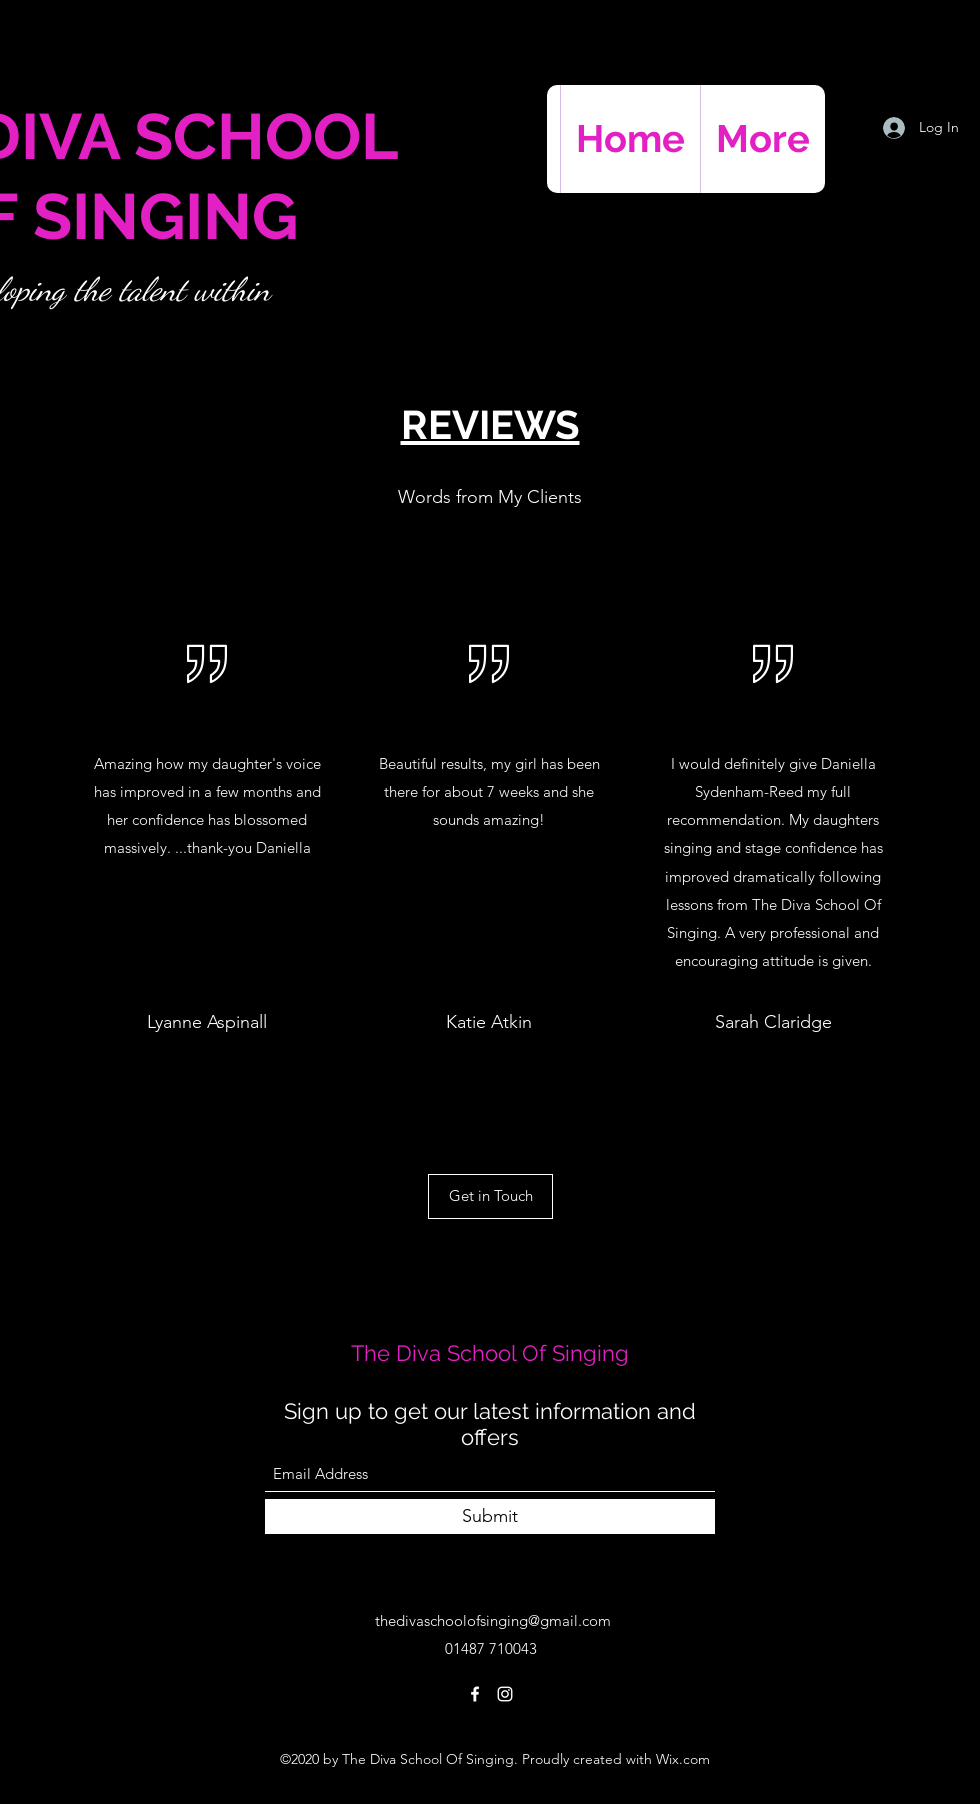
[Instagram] (505, 1694)
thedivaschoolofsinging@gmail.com (493, 1620)
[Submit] (490, 1516)
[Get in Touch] (490, 1196)
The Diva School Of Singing (490, 1353)
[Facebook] (475, 1694)
